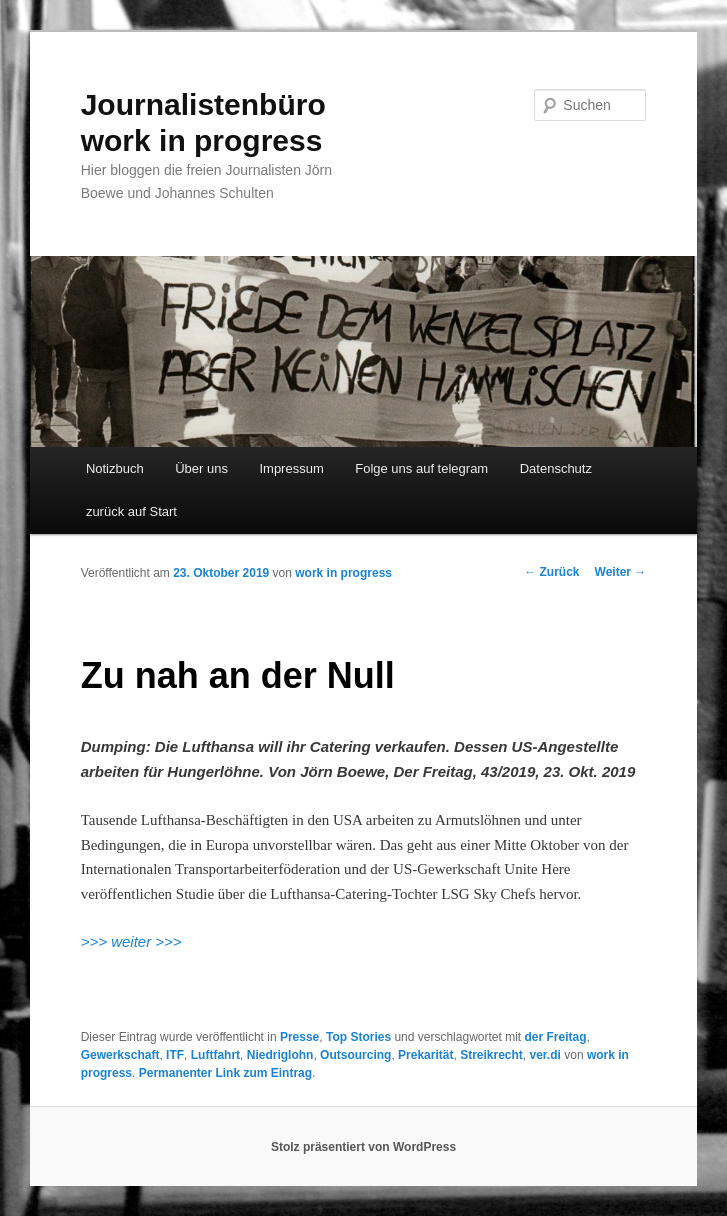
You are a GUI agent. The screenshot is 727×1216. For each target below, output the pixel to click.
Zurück (551, 572)
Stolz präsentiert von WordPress (363, 1147)
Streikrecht (491, 1055)
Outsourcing (355, 1055)
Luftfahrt (215, 1055)
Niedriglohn (280, 1055)
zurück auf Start (131, 511)
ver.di (545, 1055)
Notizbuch (115, 468)
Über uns (201, 468)
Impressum (291, 468)
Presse (299, 1037)
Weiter (621, 572)
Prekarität (425, 1055)
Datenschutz (556, 468)
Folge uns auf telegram (421, 468)
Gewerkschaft (120, 1055)
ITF (175, 1055)
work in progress (343, 573)
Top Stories (358, 1037)
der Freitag (555, 1037)
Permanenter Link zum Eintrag (225, 1073)
